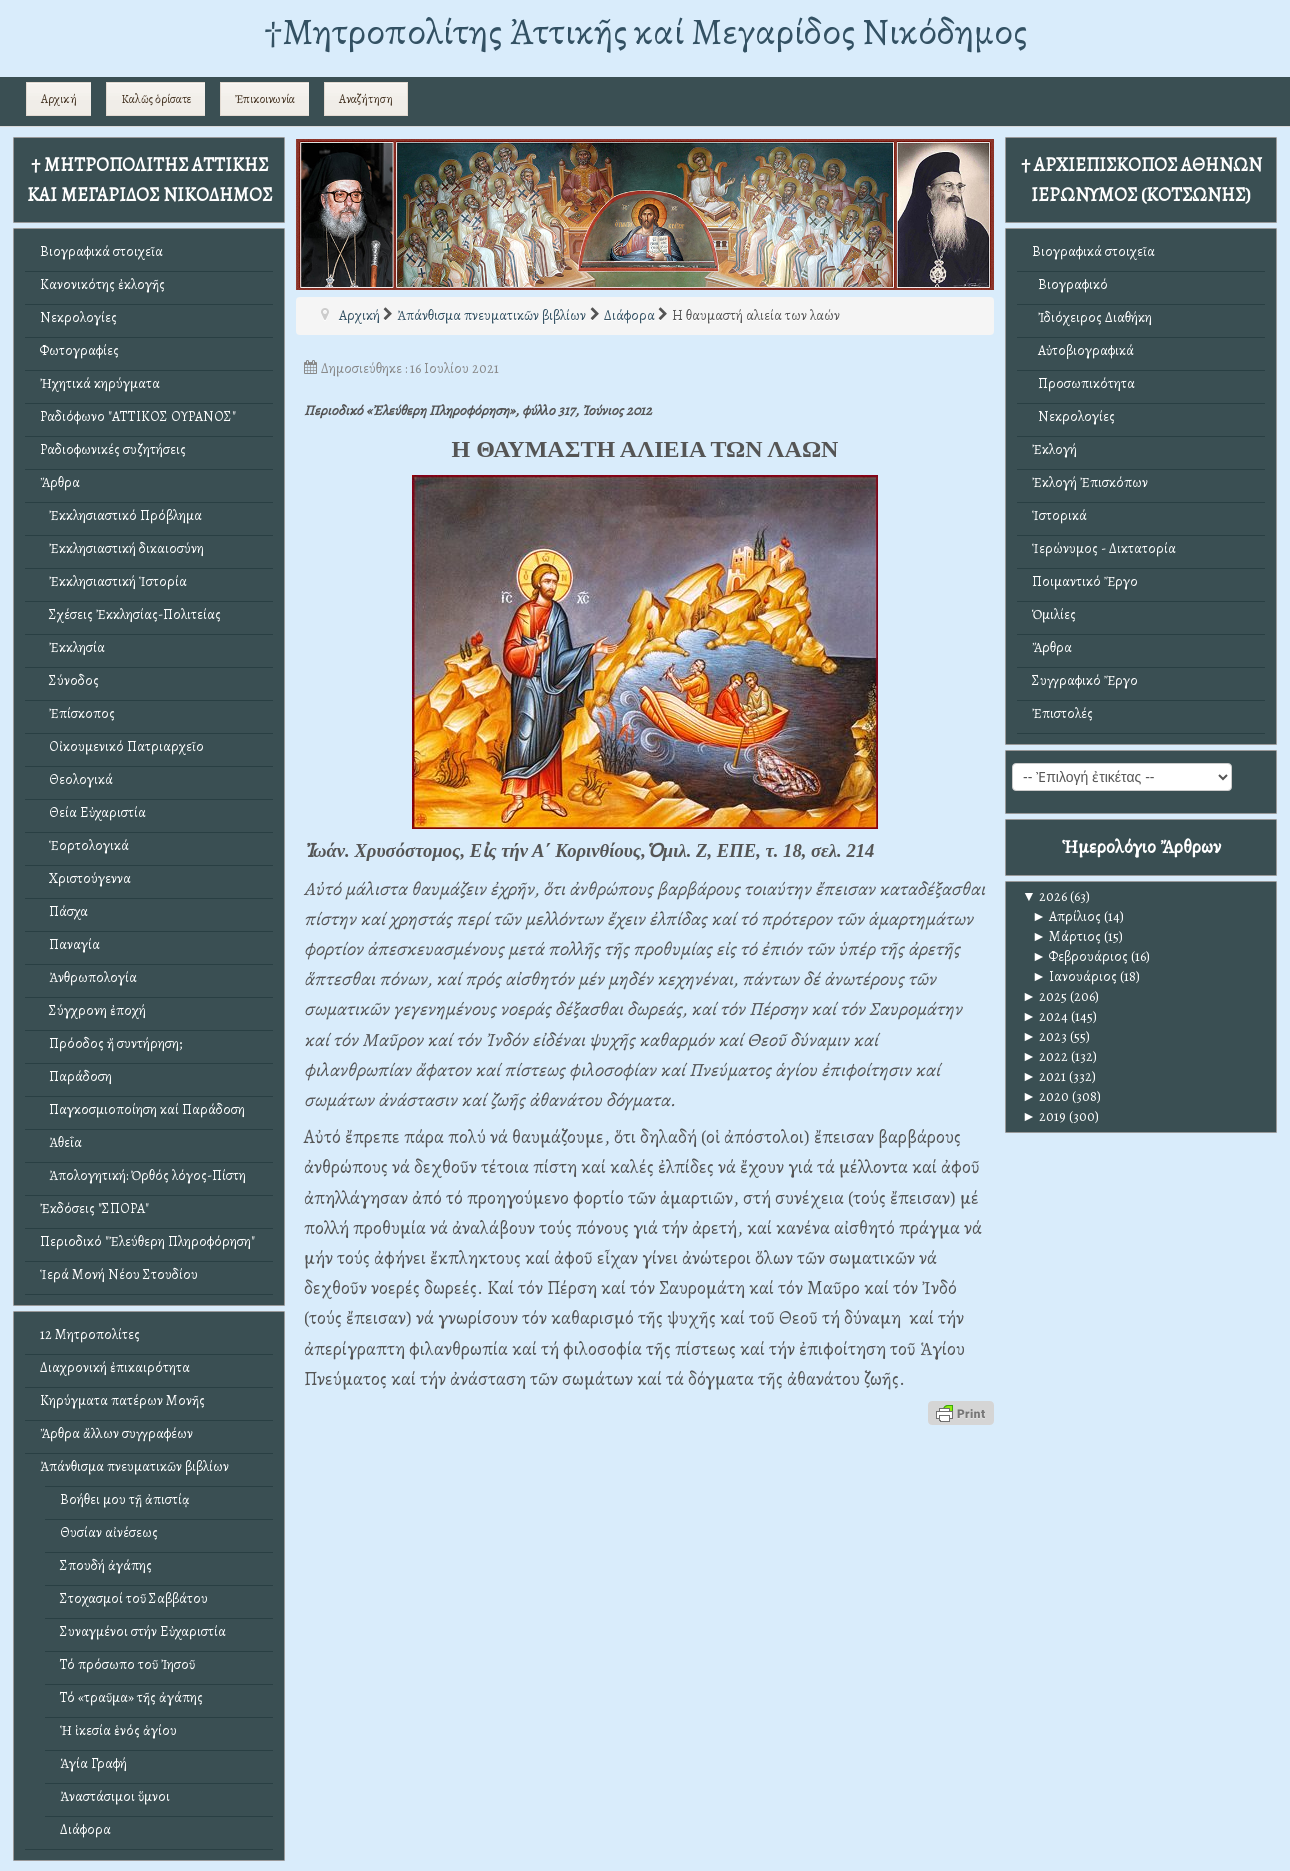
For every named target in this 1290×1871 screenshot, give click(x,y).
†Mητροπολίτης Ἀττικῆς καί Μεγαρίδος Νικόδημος (645, 31)
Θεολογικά (76, 779)
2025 (1044, 996)
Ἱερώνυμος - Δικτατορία (1104, 548)
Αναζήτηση (366, 99)
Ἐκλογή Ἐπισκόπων (1090, 482)
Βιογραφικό (1070, 284)
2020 (1045, 1096)
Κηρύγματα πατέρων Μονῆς (122, 1400)
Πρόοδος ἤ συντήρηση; (111, 1043)
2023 (1044, 1036)
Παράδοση (76, 1076)
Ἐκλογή (1054, 449)
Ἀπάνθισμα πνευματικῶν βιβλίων (134, 1466)
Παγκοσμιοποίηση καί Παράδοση (142, 1109)
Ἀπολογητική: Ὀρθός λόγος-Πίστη (143, 1175)
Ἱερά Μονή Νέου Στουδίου (119, 1274)
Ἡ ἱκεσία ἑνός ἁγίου (118, 1730)
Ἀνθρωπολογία (88, 977)
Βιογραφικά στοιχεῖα (101, 251)
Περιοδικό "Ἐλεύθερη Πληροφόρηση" (147, 1241)
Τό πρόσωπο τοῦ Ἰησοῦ (127, 1664)
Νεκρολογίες (78, 317)
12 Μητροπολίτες (90, 1334)
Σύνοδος (69, 680)
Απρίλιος (1066, 916)
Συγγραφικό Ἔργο (1085, 680)
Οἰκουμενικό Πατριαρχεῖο (122, 746)
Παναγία (70, 944)
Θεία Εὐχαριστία (93, 812)
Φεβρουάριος (1080, 956)
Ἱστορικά (1059, 515)
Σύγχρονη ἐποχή (93, 1010)
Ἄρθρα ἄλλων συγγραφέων (116, 1433)
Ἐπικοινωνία (265, 99)
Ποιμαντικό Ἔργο (1085, 581)
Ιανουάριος (1074, 976)
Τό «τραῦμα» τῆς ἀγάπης (131, 1697)
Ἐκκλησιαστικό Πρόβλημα (121, 515)
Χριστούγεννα (85, 878)
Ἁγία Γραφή (93, 1763)
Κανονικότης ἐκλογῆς (102, 284)
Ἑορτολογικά (84, 845)
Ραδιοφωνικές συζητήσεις (113, 449)
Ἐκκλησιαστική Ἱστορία (113, 581)
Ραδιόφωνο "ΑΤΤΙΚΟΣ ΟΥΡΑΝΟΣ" (138, 416)
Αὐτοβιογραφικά (1083, 350)
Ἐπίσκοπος (77, 713)
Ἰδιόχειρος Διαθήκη (1092, 317)
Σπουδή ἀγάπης (106, 1565)
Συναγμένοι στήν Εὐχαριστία (143, 1631)
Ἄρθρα (60, 482)
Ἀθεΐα (61, 1142)
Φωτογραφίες (79, 350)
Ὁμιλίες (1054, 614)
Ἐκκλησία (72, 647)
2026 (1044, 896)
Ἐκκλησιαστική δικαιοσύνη (122, 548)
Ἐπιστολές (1062, 713)
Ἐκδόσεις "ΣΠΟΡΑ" (94, 1208)
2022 (1045, 1056)
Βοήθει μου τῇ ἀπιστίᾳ (125, 1499)
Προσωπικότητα (1083, 383)
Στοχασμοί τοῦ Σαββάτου (134, 1598)
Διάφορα (85, 1829)
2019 (1044, 1116)
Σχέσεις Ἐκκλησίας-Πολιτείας (130, 614)
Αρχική (59, 99)
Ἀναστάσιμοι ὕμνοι (115, 1796)
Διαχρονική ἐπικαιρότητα (115, 1367)
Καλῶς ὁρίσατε (156, 99)
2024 (1045, 1016)
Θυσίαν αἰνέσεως (109, 1532)
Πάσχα (64, 911)
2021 (1044, 1076)
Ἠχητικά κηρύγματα (100, 383)
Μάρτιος (1066, 936)
